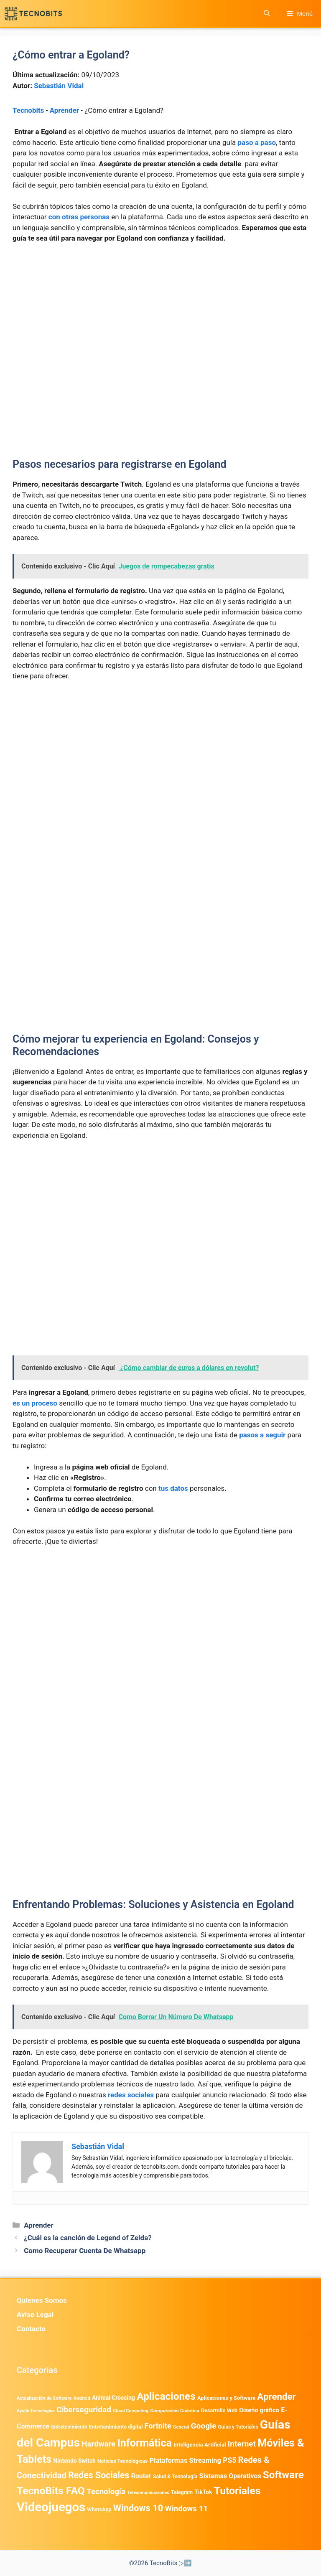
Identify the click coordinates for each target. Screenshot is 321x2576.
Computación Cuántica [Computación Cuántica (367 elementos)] (174, 2411)
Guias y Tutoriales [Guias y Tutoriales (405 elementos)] (238, 2427)
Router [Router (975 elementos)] (141, 2476)
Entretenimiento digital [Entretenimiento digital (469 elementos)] (116, 2427)
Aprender (64, 110)
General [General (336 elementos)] (181, 2427)
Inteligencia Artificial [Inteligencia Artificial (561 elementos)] (199, 2444)
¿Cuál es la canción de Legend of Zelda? (88, 2237)
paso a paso (257, 142)
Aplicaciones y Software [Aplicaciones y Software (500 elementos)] (226, 2398)
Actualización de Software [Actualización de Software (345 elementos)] (44, 2398)
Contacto (31, 2329)
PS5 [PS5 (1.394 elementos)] (229, 2460)
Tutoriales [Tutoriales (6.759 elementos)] (237, 2491)
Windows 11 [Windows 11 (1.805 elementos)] (186, 2508)
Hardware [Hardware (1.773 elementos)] (98, 2444)
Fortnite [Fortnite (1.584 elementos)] (158, 2425)
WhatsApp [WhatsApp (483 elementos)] (99, 2509)
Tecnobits (28, 110)
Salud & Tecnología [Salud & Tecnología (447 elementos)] (175, 2477)
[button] (266, 13)
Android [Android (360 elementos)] (82, 2398)
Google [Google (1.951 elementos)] (204, 2426)
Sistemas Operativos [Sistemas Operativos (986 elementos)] (230, 2476)
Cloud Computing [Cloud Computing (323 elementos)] (130, 2411)
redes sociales (131, 2095)
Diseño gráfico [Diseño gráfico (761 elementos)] (259, 2410)
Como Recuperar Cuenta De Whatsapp (84, 2250)
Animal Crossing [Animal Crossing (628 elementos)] (113, 2397)
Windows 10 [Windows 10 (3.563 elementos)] (138, 2508)
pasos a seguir (262, 1435)
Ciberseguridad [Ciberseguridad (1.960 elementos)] (83, 2409)
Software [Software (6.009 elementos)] (283, 2475)
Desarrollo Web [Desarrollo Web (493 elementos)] (219, 2410)
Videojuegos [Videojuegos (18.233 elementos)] (51, 2507)
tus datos (173, 1488)
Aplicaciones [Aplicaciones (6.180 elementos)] (166, 2396)
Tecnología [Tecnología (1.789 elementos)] (106, 2491)
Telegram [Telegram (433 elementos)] (182, 2492)
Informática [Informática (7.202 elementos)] (144, 2443)
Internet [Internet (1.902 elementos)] (242, 2444)
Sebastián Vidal (59, 85)
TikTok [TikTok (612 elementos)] (203, 2492)
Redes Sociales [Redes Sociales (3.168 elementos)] (98, 2475)
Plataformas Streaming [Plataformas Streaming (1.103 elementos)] (185, 2460)
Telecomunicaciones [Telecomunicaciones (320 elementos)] (148, 2492)
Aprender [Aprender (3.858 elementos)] (276, 2396)
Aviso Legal (35, 2314)
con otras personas (79, 217)
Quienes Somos (42, 2300)
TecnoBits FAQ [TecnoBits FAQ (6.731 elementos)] (51, 2491)
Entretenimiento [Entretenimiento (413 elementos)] (69, 2427)
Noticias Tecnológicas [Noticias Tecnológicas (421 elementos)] (122, 2461)
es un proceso (35, 1403)
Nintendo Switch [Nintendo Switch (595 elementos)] (74, 2460)
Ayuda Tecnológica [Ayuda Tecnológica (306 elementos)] (36, 2411)
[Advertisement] (160, 312)
